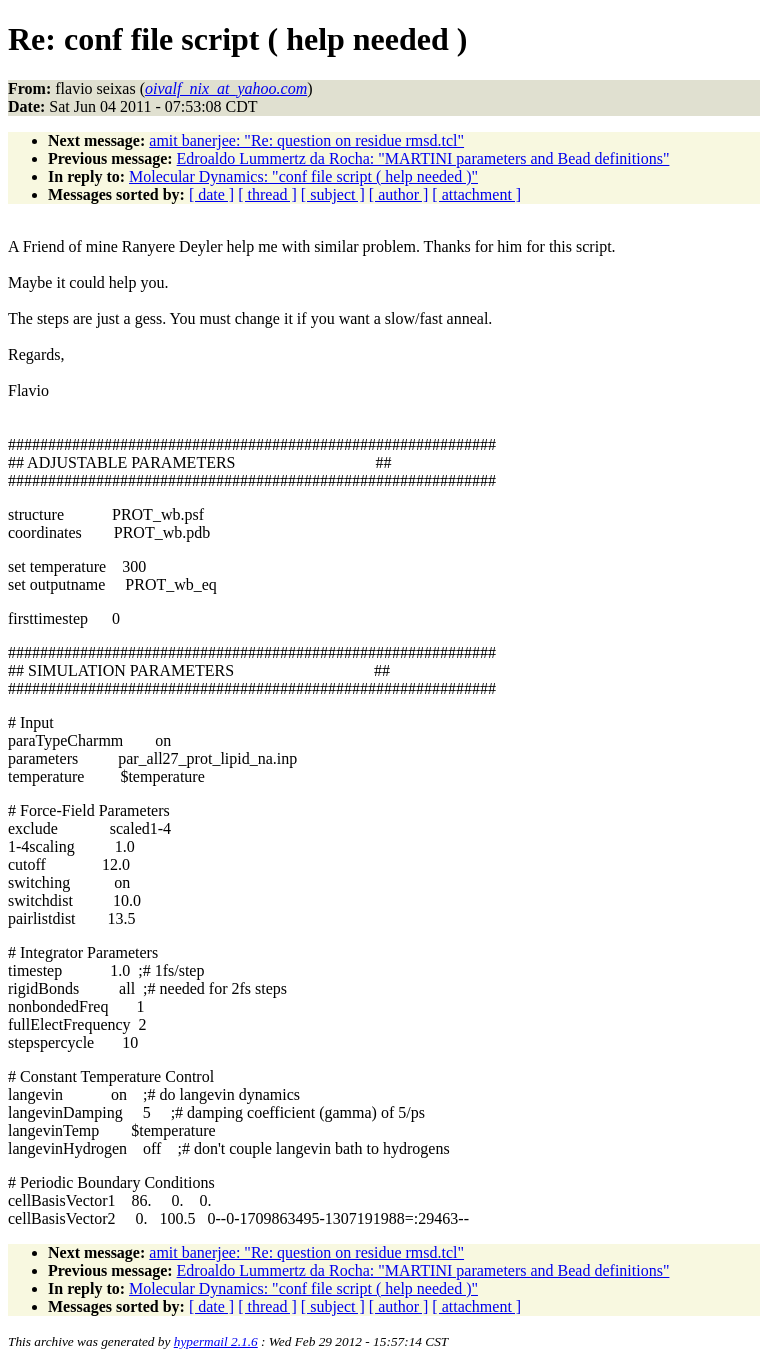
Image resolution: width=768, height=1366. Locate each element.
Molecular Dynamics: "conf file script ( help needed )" (303, 176)
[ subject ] (333, 194)
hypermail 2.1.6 (216, 1341)
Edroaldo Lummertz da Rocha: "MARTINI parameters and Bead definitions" (423, 158)
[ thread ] (267, 194)
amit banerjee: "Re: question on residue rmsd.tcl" (306, 140)
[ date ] (211, 194)
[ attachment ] (476, 194)
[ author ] (399, 194)
